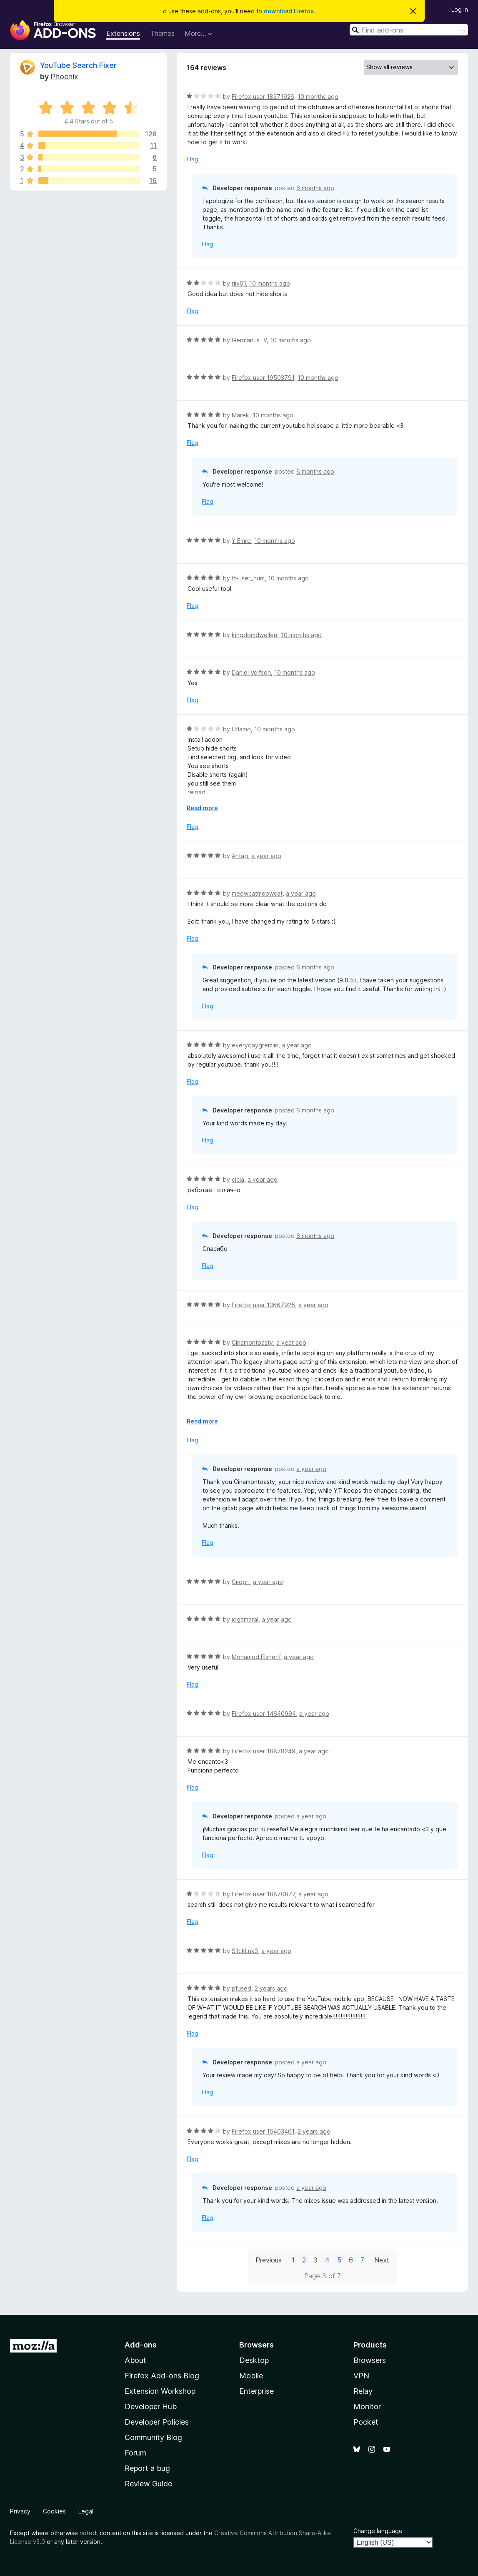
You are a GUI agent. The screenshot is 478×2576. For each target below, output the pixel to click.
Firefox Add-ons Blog (162, 2375)
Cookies (54, 2511)
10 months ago (318, 96)
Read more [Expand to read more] (202, 807)
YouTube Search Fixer (78, 65)
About (135, 2360)
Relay (363, 2391)
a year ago (266, 855)
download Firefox (289, 11)
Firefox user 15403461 (263, 2131)
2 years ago (271, 1988)
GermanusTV (249, 340)
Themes (162, 33)
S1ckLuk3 (245, 1950)
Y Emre (241, 540)
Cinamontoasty (252, 1342)
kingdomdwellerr (255, 634)
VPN (361, 2375)
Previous (268, 2260)
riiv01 (239, 283)
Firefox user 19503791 (263, 377)
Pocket (365, 2422)
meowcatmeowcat (257, 893)
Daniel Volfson (251, 672)
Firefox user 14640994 (264, 1713)
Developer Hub (151, 2406)
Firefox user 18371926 (263, 96)
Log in (459, 9)
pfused (241, 1988)
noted (88, 2532)
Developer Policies (157, 2422)
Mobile (251, 2375)
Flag (192, 159)
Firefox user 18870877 (263, 1894)
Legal (85, 2511)
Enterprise (256, 2391)
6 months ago (315, 187)
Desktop (254, 2360)
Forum (135, 2452)
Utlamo (241, 729)
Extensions (123, 33)
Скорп (241, 1581)
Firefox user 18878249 (263, 1751)
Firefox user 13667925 (263, 1304)
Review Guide (148, 2483)
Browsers (369, 2360)
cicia (238, 1179)
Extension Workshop (160, 2391)
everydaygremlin (255, 1045)
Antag (240, 855)
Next (381, 2260)
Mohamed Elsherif (256, 1656)
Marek (240, 415)
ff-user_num (248, 578)
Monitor (367, 2406)
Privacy (20, 2511)
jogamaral (245, 1619)
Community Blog (153, 2437)
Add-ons (141, 2344)
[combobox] (409, 29)
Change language (378, 2530)
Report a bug (147, 2468)
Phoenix (64, 76)
